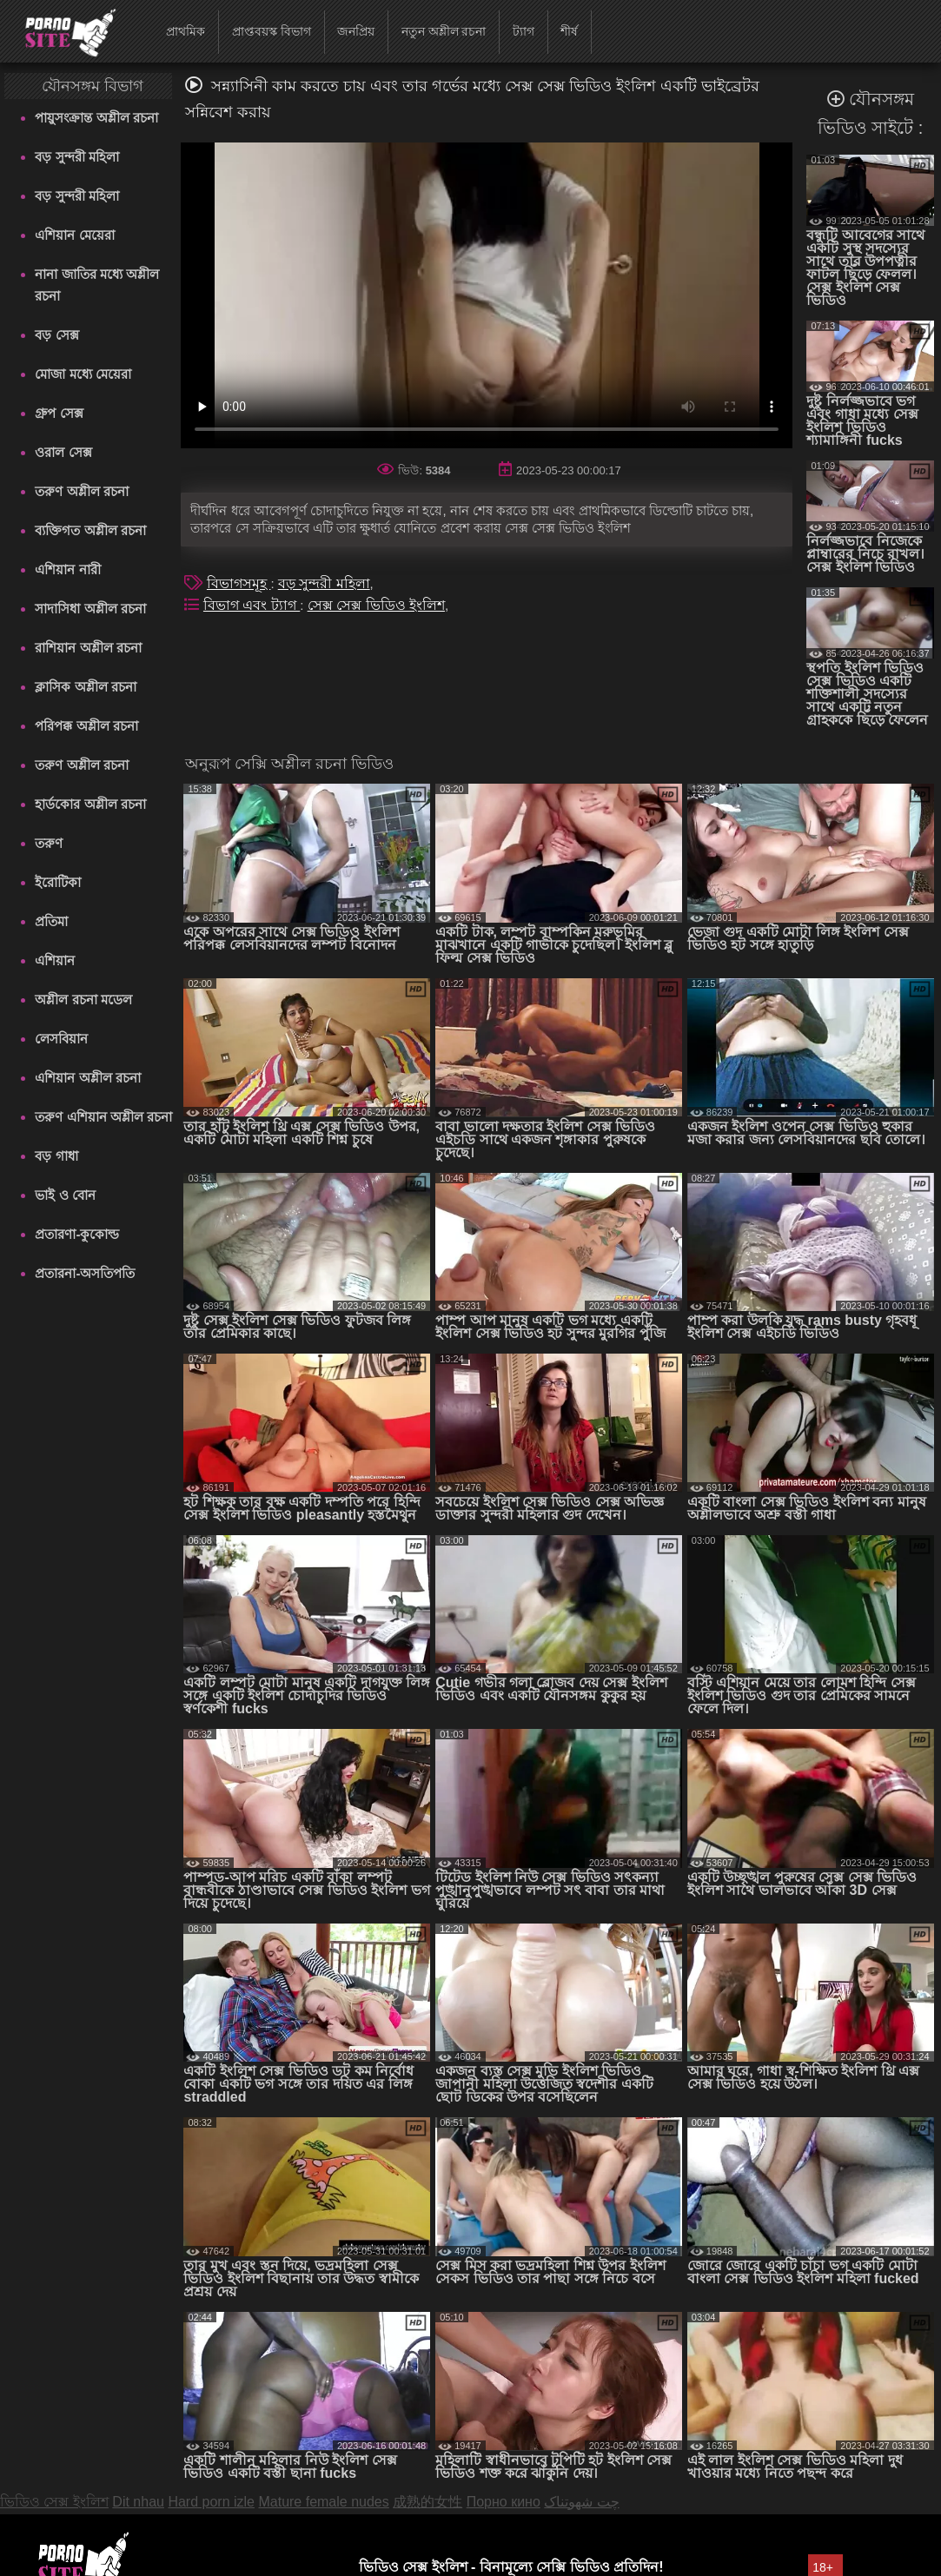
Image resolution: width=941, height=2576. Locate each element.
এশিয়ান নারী (67, 569)
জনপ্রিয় (355, 31)
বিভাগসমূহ (238, 583)
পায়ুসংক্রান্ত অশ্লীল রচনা (96, 117)
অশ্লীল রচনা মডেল (83, 999)
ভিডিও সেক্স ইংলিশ (54, 2501)
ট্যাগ (523, 31)
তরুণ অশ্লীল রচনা (81, 491)
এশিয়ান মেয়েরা (74, 235)
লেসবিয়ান (61, 1038)
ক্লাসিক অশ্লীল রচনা (85, 686)
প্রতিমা (51, 921)
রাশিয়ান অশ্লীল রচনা (88, 647)
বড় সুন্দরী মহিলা (76, 156)
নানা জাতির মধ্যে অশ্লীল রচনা (97, 285)
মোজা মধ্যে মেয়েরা (82, 374)
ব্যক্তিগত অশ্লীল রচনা (90, 530)
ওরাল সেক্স (63, 452)
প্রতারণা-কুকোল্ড (77, 1234)
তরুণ (49, 843)
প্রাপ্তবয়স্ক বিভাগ (271, 31)
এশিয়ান (55, 960)
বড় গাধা (56, 1156)
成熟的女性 (427, 2501)
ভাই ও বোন (65, 1195)
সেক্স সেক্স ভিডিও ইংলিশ (376, 605)
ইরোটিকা (58, 882)
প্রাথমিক (185, 31)
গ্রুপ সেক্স (59, 413)
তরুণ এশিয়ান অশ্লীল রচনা (103, 1116)
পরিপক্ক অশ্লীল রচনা (86, 725)
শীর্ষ (569, 31)
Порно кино (503, 2501)
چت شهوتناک (581, 2501)
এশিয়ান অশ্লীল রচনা (87, 1077)
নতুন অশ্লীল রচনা (444, 31)
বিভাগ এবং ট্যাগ (251, 605)
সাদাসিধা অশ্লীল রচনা (90, 608)
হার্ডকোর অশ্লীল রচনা (90, 804)
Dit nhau (138, 2501)
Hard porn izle (211, 2501)
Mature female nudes (323, 2501)
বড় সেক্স (56, 335)
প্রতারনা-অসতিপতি (85, 1273)
